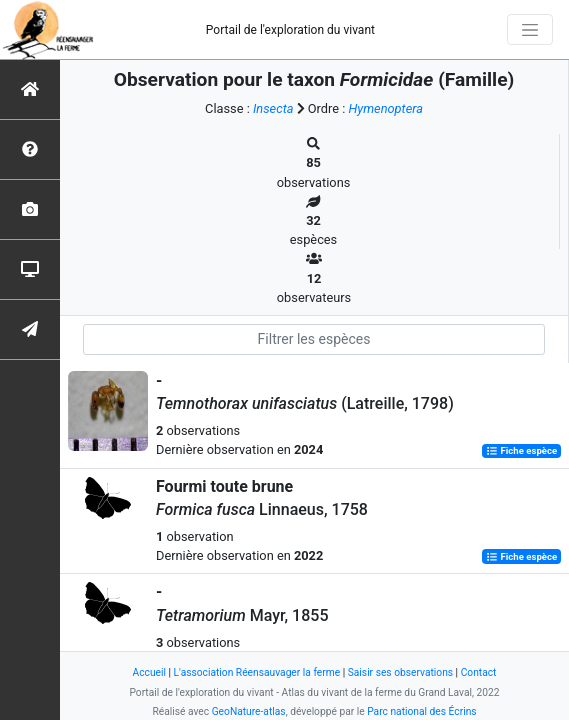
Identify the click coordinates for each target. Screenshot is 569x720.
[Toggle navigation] (530, 30)
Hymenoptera (385, 108)
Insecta (273, 108)
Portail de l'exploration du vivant (290, 30)
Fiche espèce (521, 450)
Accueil (149, 672)
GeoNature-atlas (249, 711)
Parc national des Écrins (421, 711)
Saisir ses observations (400, 672)
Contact (479, 672)
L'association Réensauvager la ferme (257, 672)
